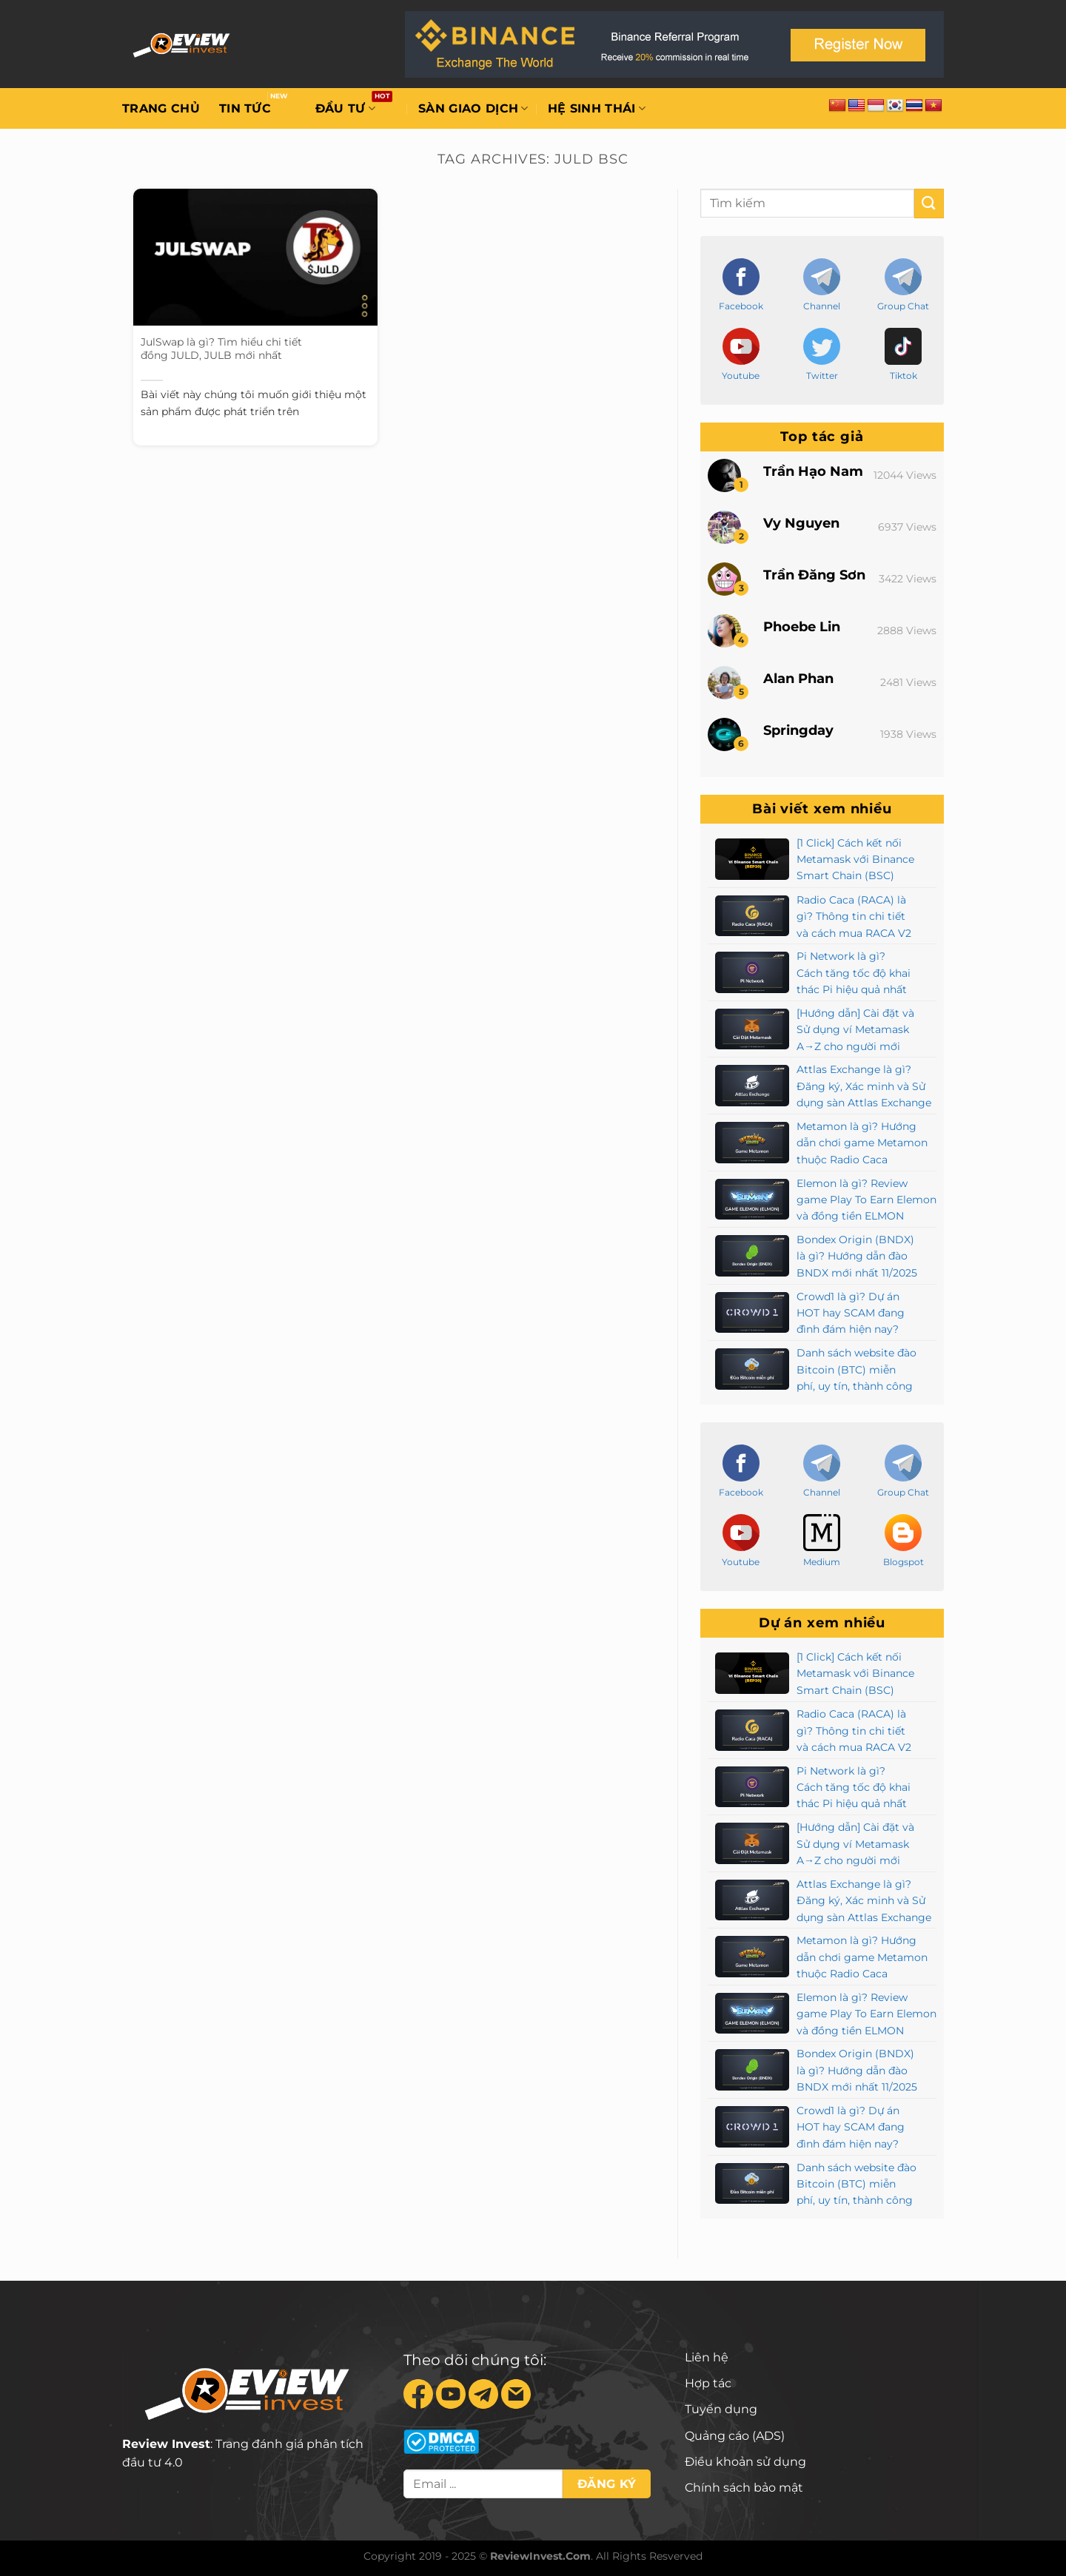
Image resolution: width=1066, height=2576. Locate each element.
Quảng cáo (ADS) (735, 2436)
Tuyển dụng (721, 2409)
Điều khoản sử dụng (745, 2462)
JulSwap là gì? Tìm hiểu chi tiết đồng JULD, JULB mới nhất (221, 348)
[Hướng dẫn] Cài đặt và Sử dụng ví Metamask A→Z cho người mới (855, 1029)
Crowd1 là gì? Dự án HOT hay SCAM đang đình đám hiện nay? (851, 1313)
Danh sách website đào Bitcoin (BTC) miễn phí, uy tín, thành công (856, 1369)
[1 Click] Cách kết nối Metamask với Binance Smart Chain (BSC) (855, 859)
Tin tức (245, 108)
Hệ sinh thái (597, 108)
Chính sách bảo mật (744, 2488)
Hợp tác (708, 2383)
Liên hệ (706, 2357)
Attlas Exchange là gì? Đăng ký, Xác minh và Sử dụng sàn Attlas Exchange (864, 1086)
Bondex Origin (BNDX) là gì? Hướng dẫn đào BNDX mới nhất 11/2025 (857, 1256)
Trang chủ (161, 108)
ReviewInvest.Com (540, 2556)
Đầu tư (345, 108)
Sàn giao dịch (473, 108)
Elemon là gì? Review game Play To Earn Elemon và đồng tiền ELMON (866, 1200)
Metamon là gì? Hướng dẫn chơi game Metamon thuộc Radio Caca (862, 1143)
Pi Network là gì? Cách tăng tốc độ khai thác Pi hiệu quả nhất (854, 972)
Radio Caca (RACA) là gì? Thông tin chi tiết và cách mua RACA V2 (854, 916)
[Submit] (929, 203)
